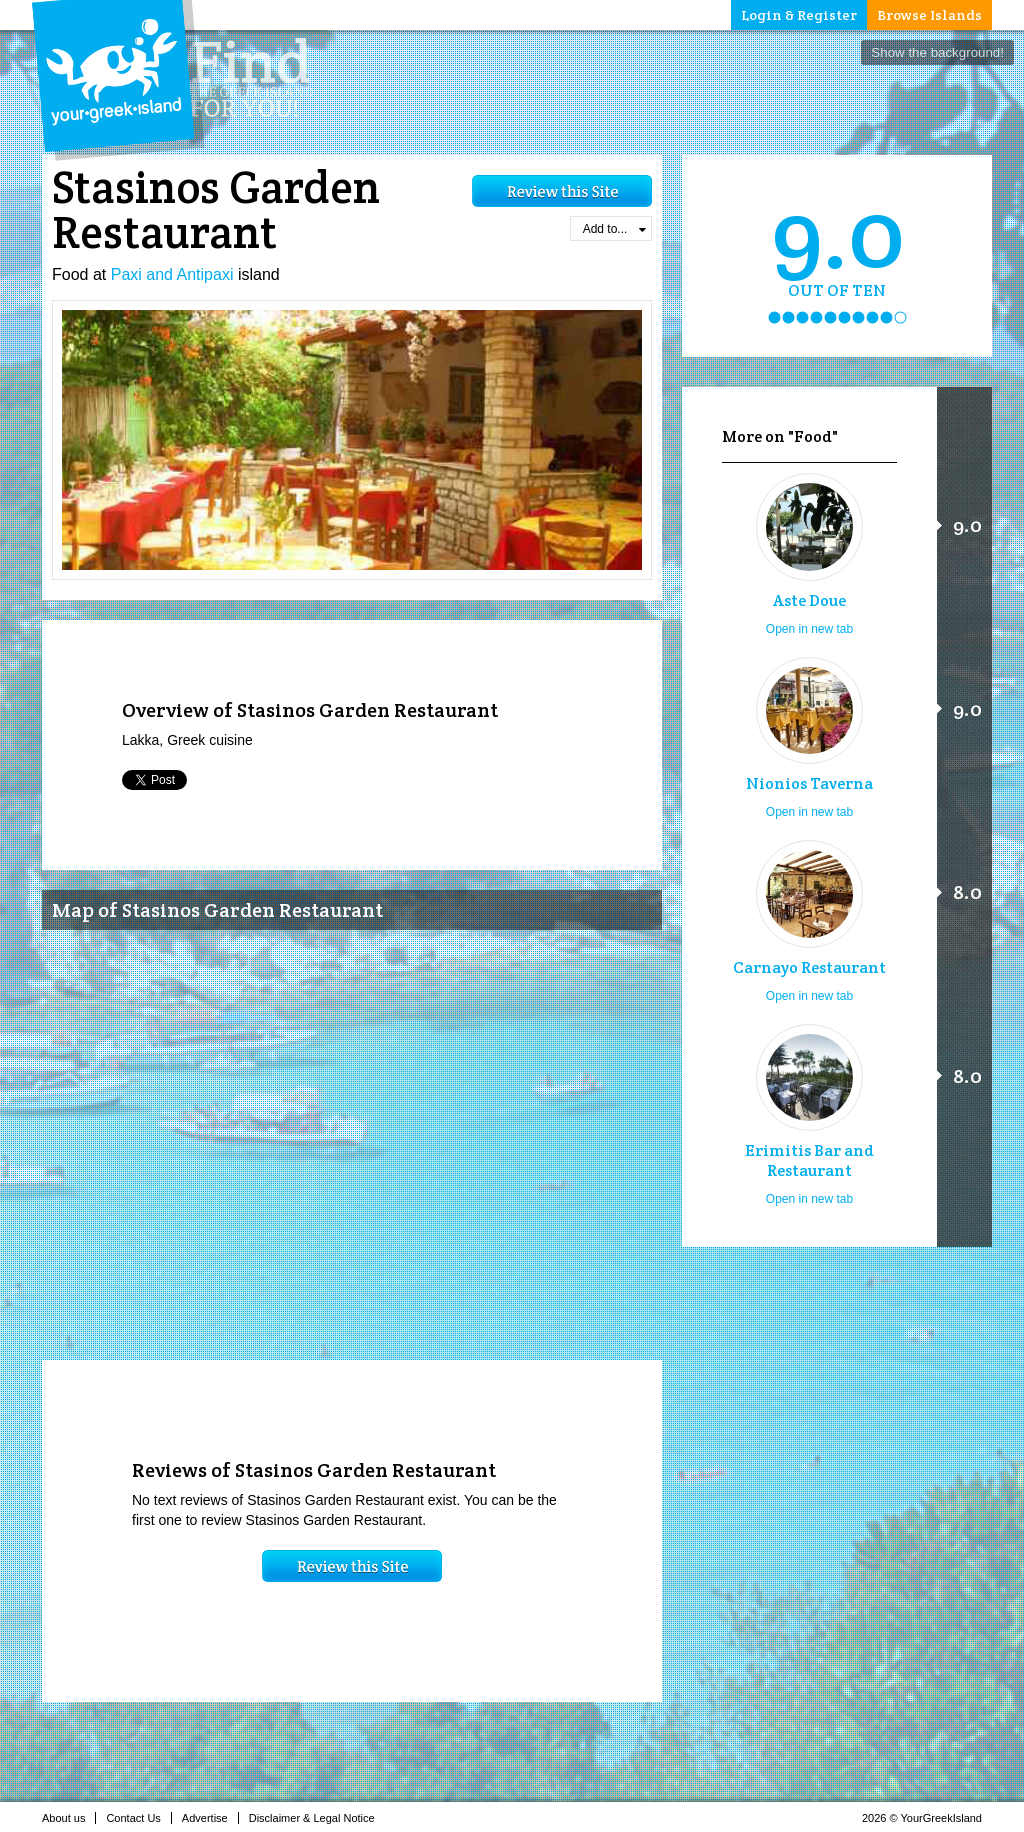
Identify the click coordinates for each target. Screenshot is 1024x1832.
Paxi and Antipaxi (172, 274)
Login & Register (799, 15)
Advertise (210, 1818)
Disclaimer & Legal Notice (317, 1818)
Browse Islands (929, 15)
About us (69, 1818)
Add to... (614, 229)
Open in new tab (809, 629)
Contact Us (138, 1818)
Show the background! (937, 52)
